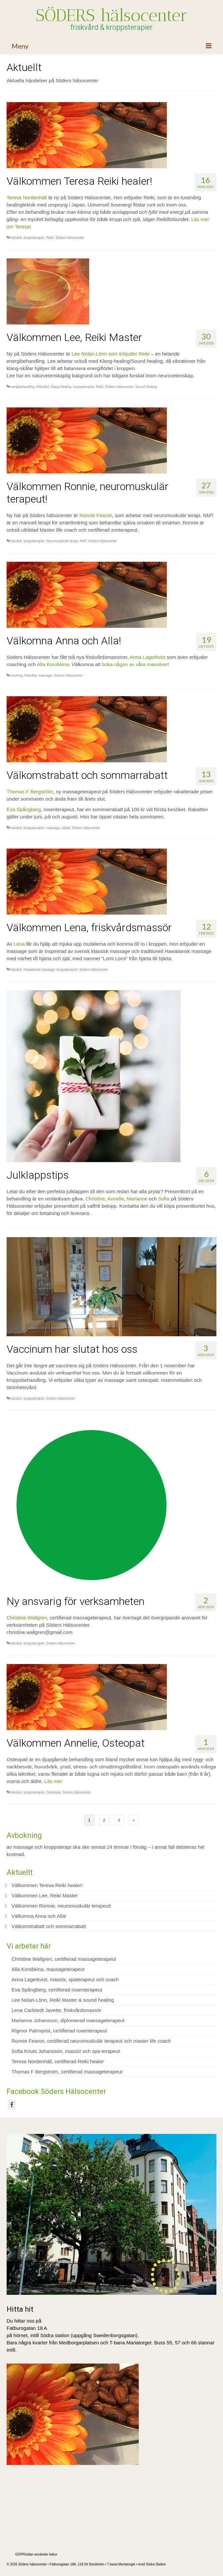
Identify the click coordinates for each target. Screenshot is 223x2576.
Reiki (50, 238)
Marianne (137, 1198)
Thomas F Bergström (30, 791)
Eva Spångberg (24, 809)
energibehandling (22, 387)
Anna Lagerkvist (148, 657)
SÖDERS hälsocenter (112, 15)
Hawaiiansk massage (39, 969)
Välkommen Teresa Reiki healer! (47, 1885)
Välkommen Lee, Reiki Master (45, 1895)
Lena (18, 944)
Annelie (115, 1198)
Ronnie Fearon (95, 515)
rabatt (65, 828)
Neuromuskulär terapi (62, 541)
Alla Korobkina (53, 664)
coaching (15, 675)
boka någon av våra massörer (133, 664)
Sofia (163, 1198)
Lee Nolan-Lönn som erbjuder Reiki (111, 354)
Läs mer (53, 1781)
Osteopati (53, 1792)
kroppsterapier (33, 238)
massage (45, 675)
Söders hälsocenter (70, 238)
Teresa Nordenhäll (27, 197)
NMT (83, 541)
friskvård (15, 238)
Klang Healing (61, 387)
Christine (95, 1198)
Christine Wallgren (27, 1617)
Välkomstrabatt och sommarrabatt (49, 1926)
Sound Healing (146, 387)
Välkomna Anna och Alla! (39, 1916)
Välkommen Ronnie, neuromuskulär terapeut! (61, 1906)
